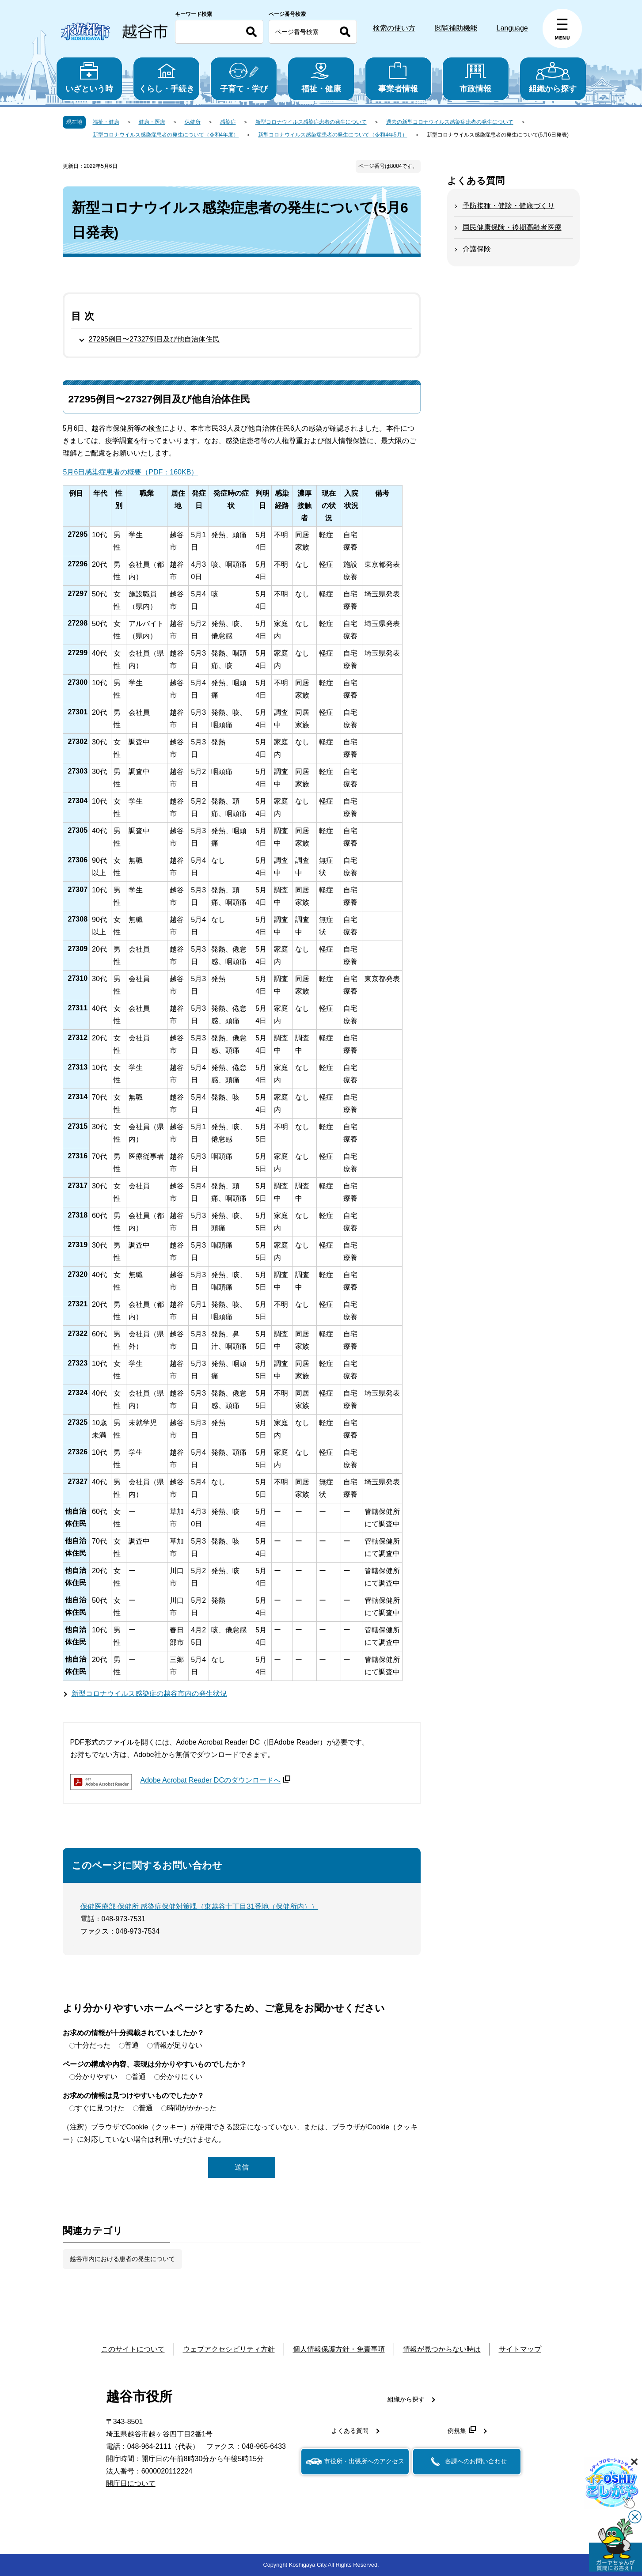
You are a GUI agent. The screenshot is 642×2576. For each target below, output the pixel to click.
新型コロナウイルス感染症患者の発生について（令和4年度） (166, 135)
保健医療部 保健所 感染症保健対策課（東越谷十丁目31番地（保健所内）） (199, 1906)
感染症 (228, 122)
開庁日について (131, 2483)
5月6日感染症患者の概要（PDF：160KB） (130, 472)
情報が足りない (177, 2045)
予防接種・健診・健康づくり (509, 205)
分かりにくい (181, 2076)
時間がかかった (192, 2108)
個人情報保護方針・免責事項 (339, 2349)
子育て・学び (243, 77)
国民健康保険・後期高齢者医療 (512, 227)
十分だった (92, 2045)
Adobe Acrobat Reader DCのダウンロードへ (215, 1780)
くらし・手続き (166, 77)
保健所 (193, 122)
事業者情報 (398, 77)
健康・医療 (152, 122)
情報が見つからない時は (442, 2349)
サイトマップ (520, 2349)
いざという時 (89, 77)
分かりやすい (96, 2076)
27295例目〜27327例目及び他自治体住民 (154, 339)
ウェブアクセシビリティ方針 (229, 2349)
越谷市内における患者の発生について (122, 2258)
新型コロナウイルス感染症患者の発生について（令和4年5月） (332, 135)
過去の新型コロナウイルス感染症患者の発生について (449, 122)
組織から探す (553, 77)
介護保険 (477, 249)
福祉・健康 (321, 77)
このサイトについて (133, 2349)
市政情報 (475, 77)
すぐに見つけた (100, 2108)
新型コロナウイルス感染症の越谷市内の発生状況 (149, 1693)
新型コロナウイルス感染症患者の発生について (311, 122)
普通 (132, 2045)
